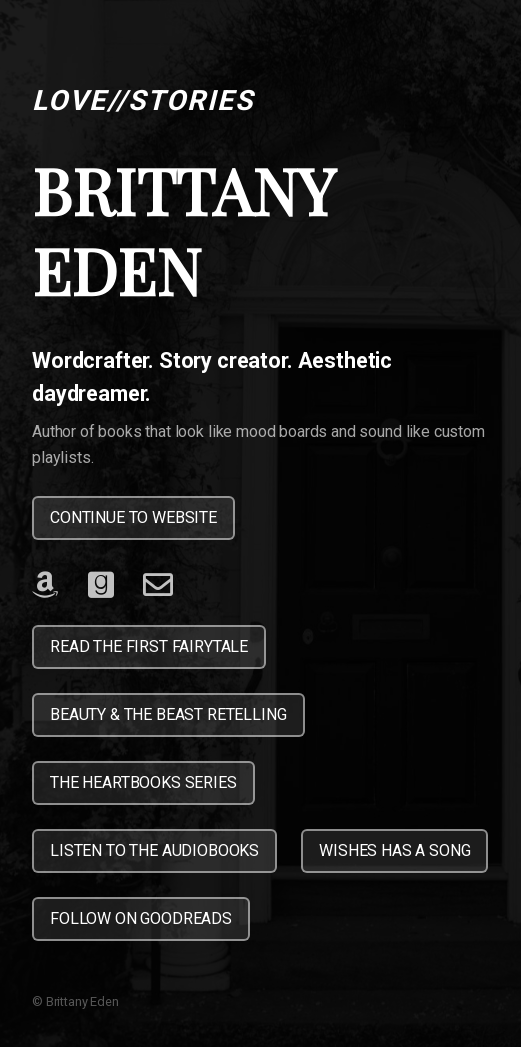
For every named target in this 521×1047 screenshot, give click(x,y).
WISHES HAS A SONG (394, 850)
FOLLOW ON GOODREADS (141, 918)
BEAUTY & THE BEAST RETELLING (168, 714)
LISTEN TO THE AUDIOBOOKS (154, 850)
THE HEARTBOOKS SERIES (143, 782)
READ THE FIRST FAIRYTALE (149, 646)
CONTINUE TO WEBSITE (133, 517)
